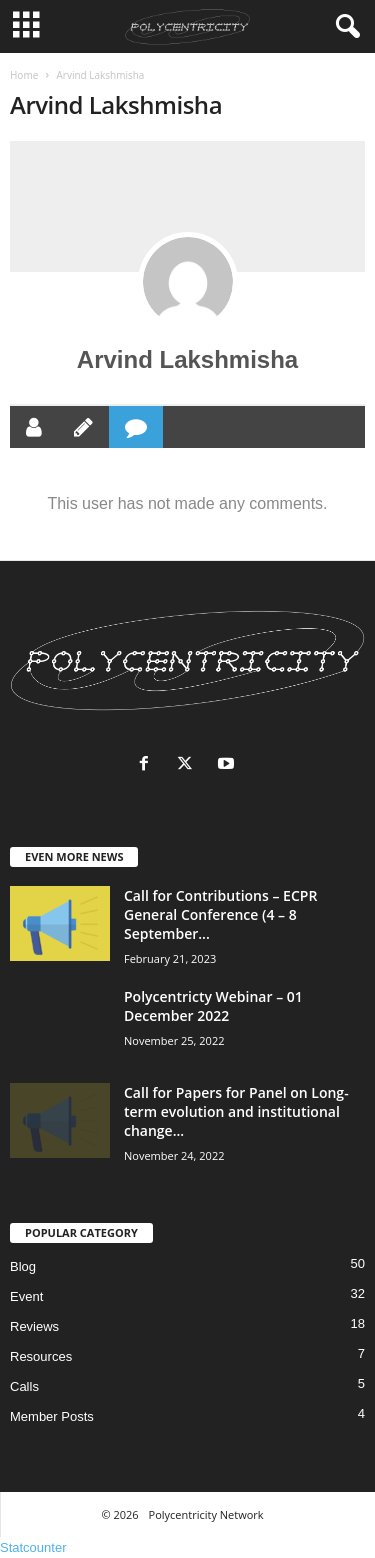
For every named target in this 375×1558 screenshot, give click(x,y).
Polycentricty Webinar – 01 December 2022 (213, 1006)
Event (26, 1296)
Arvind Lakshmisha (187, 359)
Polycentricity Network (206, 1514)
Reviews (34, 1326)
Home (24, 75)
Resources (41, 1356)
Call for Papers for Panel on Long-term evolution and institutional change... (236, 1111)
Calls (24, 1386)
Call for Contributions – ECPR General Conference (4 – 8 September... (220, 914)
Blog (23, 1266)
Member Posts (52, 1416)
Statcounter (33, 1547)
